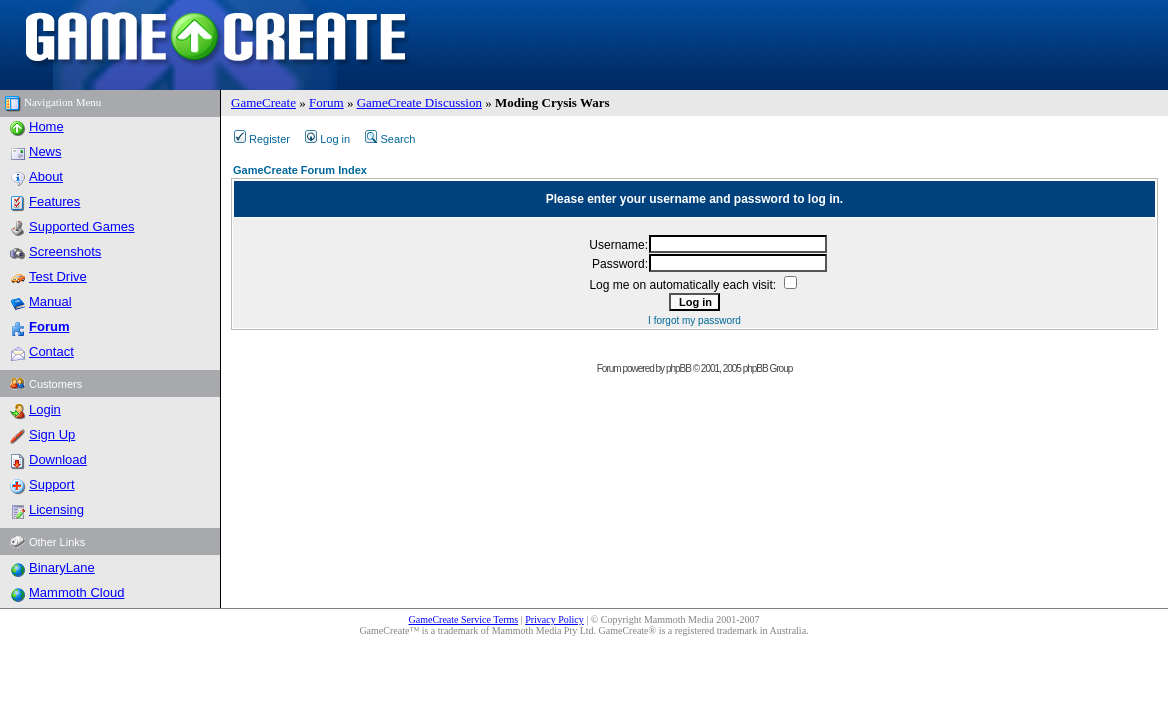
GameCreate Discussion (419, 102)
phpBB (678, 368)
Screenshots (65, 251)
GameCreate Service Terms (464, 619)
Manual (50, 301)
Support (52, 484)
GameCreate (263, 102)
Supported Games (82, 226)
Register (262, 139)
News (45, 151)
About (46, 176)
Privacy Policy (554, 619)
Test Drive (58, 276)
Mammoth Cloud (76, 592)
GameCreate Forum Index (300, 170)
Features (54, 201)
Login (45, 409)
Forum (326, 102)
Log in (327, 139)
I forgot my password (694, 320)
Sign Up (52, 434)
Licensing (56, 509)
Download (58, 459)
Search (390, 139)
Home (46, 126)
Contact (51, 351)
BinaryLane (62, 567)
